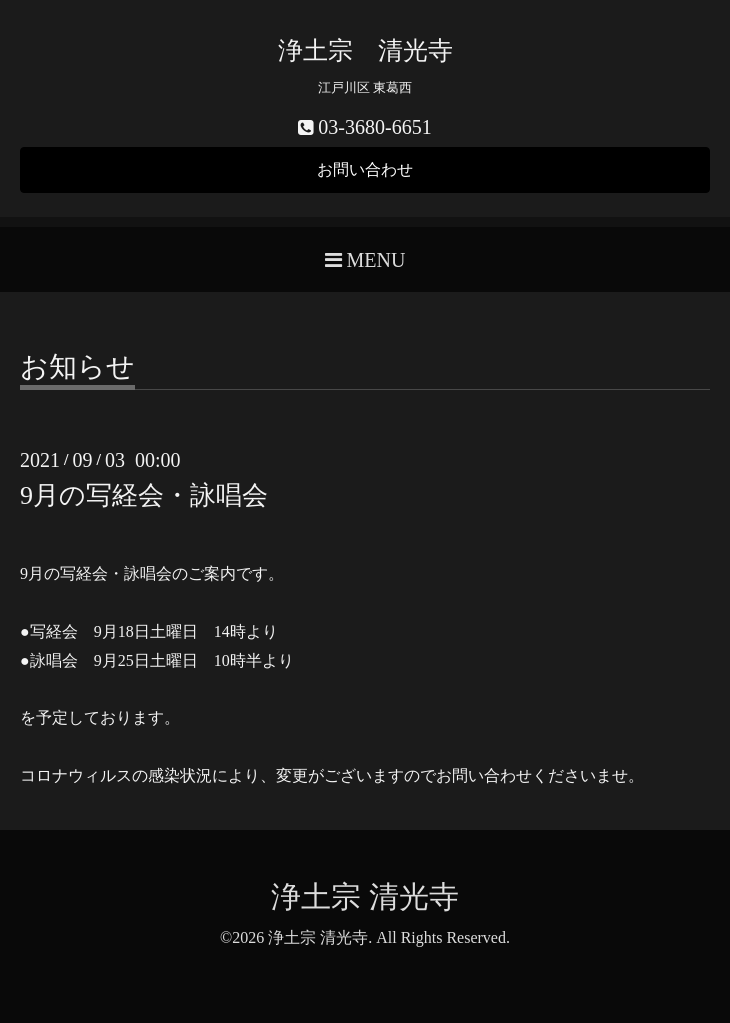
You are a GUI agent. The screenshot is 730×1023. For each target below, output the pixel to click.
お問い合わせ (365, 169)
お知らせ (77, 367)
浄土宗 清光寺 (365, 50)
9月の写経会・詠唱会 (144, 495)
